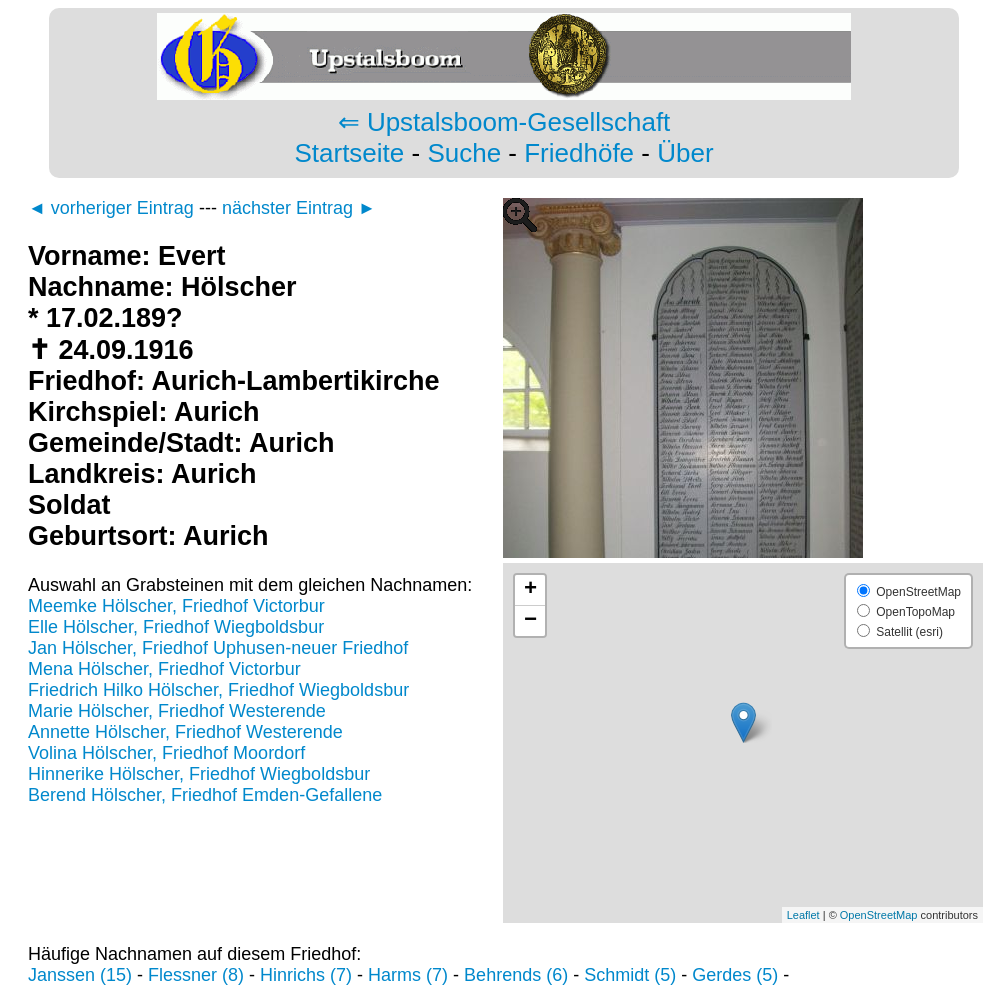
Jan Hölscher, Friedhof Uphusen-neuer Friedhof (218, 648)
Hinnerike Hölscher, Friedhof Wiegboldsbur (199, 774)
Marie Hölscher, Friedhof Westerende (177, 711)
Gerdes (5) (735, 975)
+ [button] (530, 590)
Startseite (349, 153)
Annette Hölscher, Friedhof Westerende (185, 732)
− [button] (530, 621)
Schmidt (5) (630, 975)
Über (685, 153)
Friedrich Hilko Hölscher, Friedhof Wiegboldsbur (218, 690)
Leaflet (803, 915)
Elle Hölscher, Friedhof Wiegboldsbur (176, 627)
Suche (464, 153)
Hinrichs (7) (306, 975)
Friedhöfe (579, 153)
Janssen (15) (80, 975)
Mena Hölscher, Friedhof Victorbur (164, 669)
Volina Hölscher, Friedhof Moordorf (166, 753)
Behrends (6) (516, 975)
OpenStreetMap (879, 915)
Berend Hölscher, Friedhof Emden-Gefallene (205, 795)
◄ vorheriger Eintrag (111, 208)
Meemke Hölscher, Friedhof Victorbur (176, 606)
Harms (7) (408, 975)
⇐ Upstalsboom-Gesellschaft (504, 122)
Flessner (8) (196, 975)
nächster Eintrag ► (299, 208)
